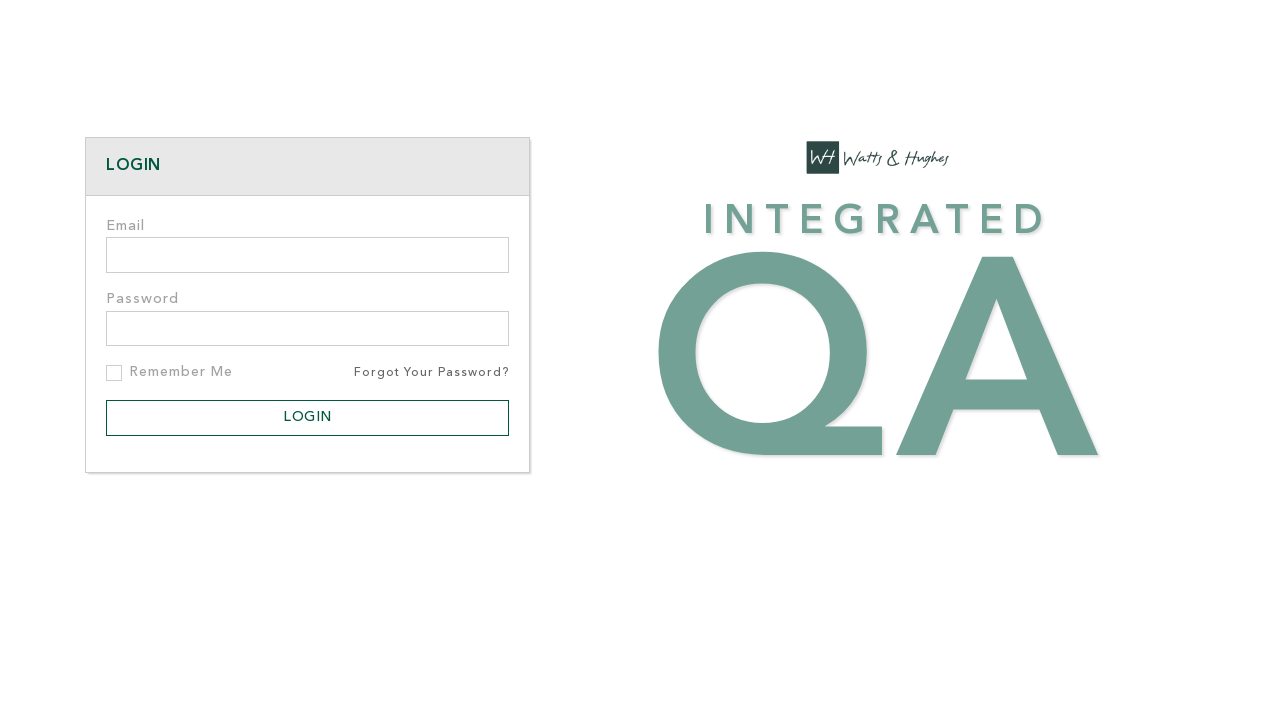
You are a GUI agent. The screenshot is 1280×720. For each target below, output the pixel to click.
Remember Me (181, 372)
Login (307, 417)
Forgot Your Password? (431, 373)
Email (125, 226)
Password (142, 299)
